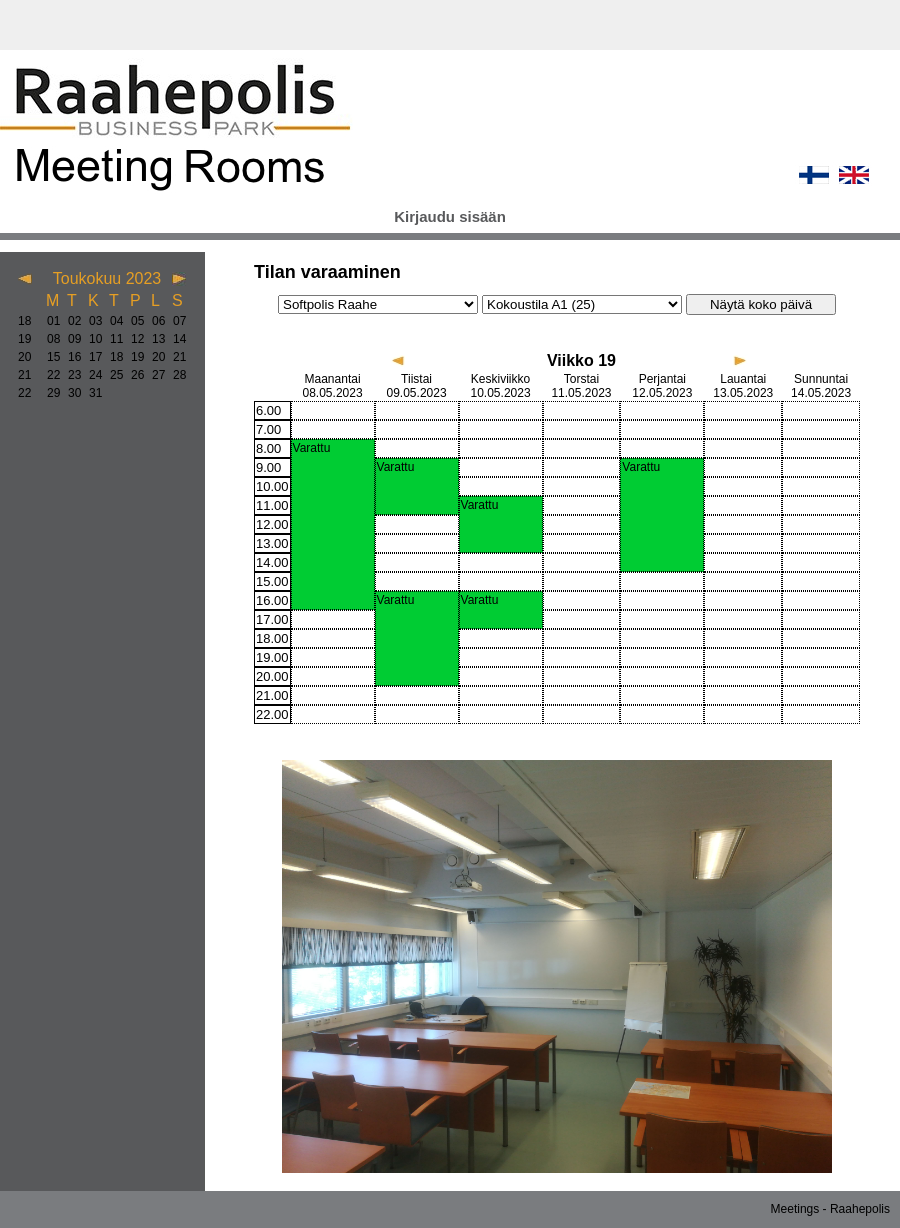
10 (91, 339)
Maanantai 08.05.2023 (333, 386)
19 (24, 339)
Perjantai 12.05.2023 (662, 386)
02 (70, 321)
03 (91, 321)
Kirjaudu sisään (450, 216)
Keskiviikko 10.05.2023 (501, 386)
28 (175, 375)
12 (133, 339)
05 (133, 321)
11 (112, 339)
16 (70, 357)
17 (91, 357)
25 (112, 375)
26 (133, 375)
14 (175, 339)
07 (175, 321)
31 (91, 393)
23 (70, 375)
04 (112, 321)
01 (49, 321)
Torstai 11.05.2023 (581, 386)
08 (49, 339)
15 (49, 357)
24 (91, 375)
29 (49, 393)
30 (70, 393)
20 (24, 357)
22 (49, 375)
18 (24, 321)
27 (154, 375)
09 (70, 339)
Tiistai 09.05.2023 (417, 386)
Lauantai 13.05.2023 (743, 386)
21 (175, 357)
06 (154, 321)
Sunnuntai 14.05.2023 (821, 386)
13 (154, 339)
